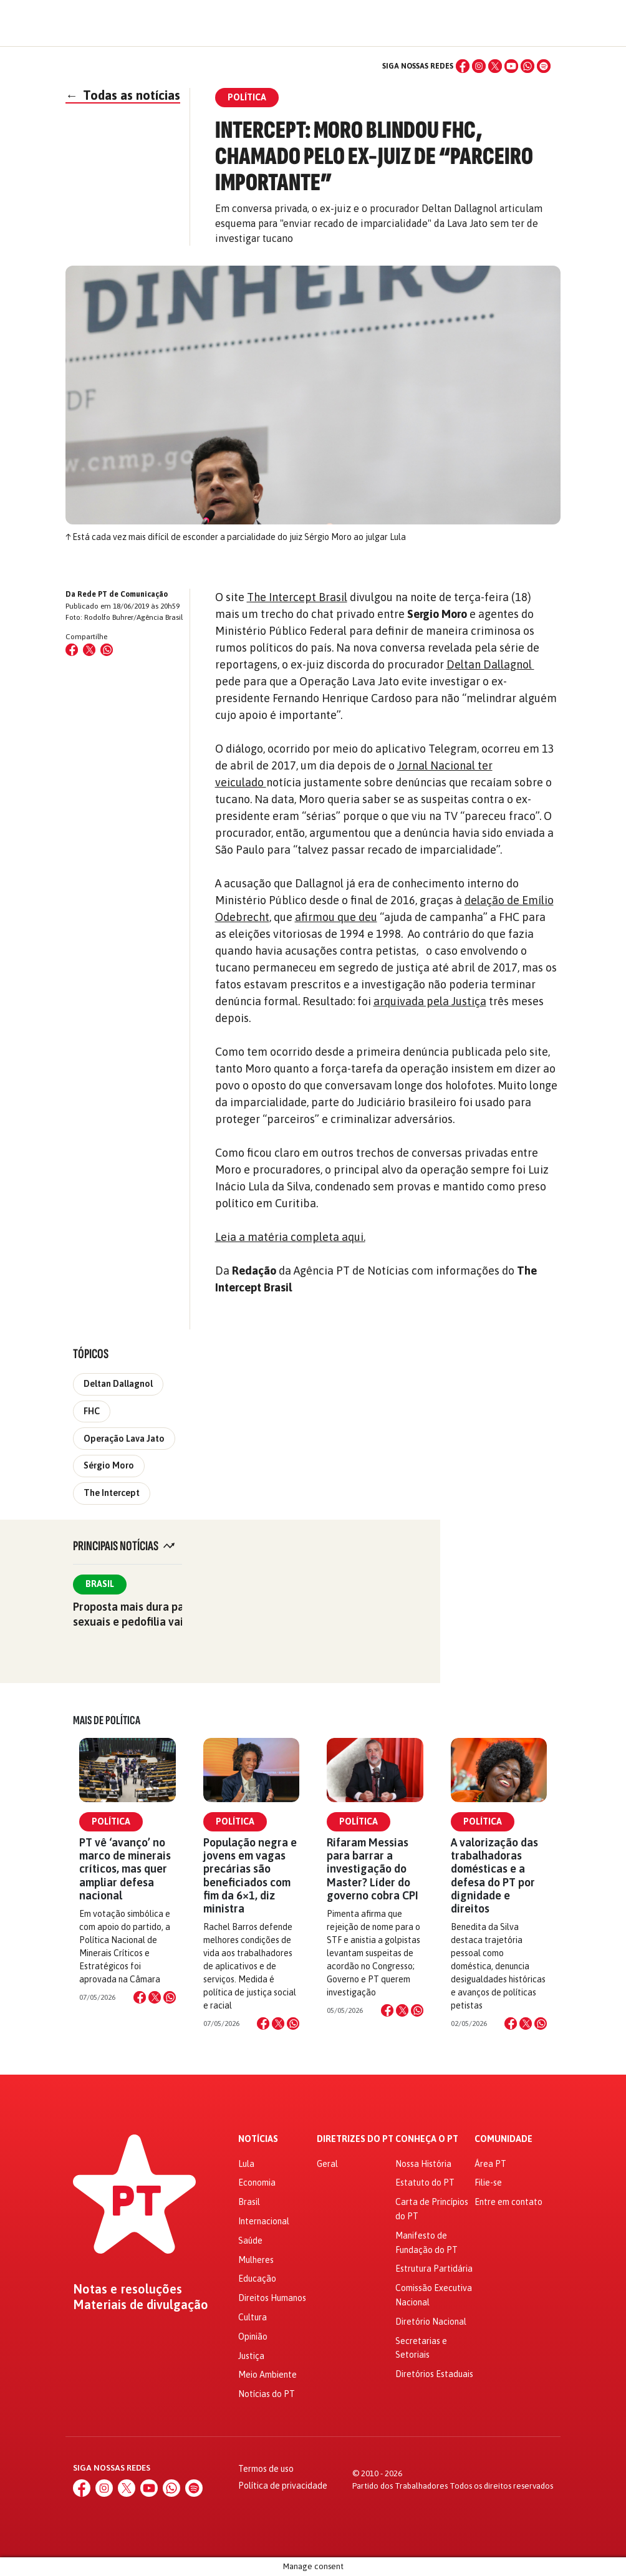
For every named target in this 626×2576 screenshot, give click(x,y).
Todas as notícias (122, 95)
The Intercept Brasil (297, 597)
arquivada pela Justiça (429, 1001)
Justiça (251, 2356)
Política (111, 1821)
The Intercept (112, 1493)
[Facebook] (463, 66)
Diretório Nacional (430, 2322)
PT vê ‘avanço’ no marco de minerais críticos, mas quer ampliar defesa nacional (125, 1869)
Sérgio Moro (109, 1465)
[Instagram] (479, 66)
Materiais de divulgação (140, 2305)
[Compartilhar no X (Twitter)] (89, 650)
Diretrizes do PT (355, 2139)
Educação (257, 2279)
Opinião (252, 2337)
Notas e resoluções (127, 2289)
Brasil (99, 1584)
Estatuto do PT (425, 2183)
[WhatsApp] (527, 66)
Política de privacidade (282, 2486)
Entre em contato (508, 2202)
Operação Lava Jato (124, 1439)
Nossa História (423, 2164)
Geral (327, 2164)
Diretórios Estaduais (434, 2374)
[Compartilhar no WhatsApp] (106, 650)
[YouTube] (511, 66)
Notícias (258, 2139)
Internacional (263, 2221)
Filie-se (488, 2183)
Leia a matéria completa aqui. (290, 1236)
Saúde (250, 2241)
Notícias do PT (266, 2394)
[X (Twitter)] (495, 66)
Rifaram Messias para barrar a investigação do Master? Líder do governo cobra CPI (372, 1869)
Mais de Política (106, 1720)
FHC (92, 1411)
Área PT (490, 2164)
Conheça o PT (426, 2139)
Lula (246, 2164)
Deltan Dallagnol (490, 664)
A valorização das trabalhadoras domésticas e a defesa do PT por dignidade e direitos (494, 1875)
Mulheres (256, 2260)
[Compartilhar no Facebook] (71, 650)
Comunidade (503, 2139)
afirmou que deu (336, 917)
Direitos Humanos (272, 2298)
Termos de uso (266, 2469)
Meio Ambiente (267, 2375)
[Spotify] (544, 66)
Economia (257, 2183)
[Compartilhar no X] (154, 1997)
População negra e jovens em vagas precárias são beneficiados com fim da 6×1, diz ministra (250, 1875)
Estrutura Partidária (434, 2269)
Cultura (252, 2317)
